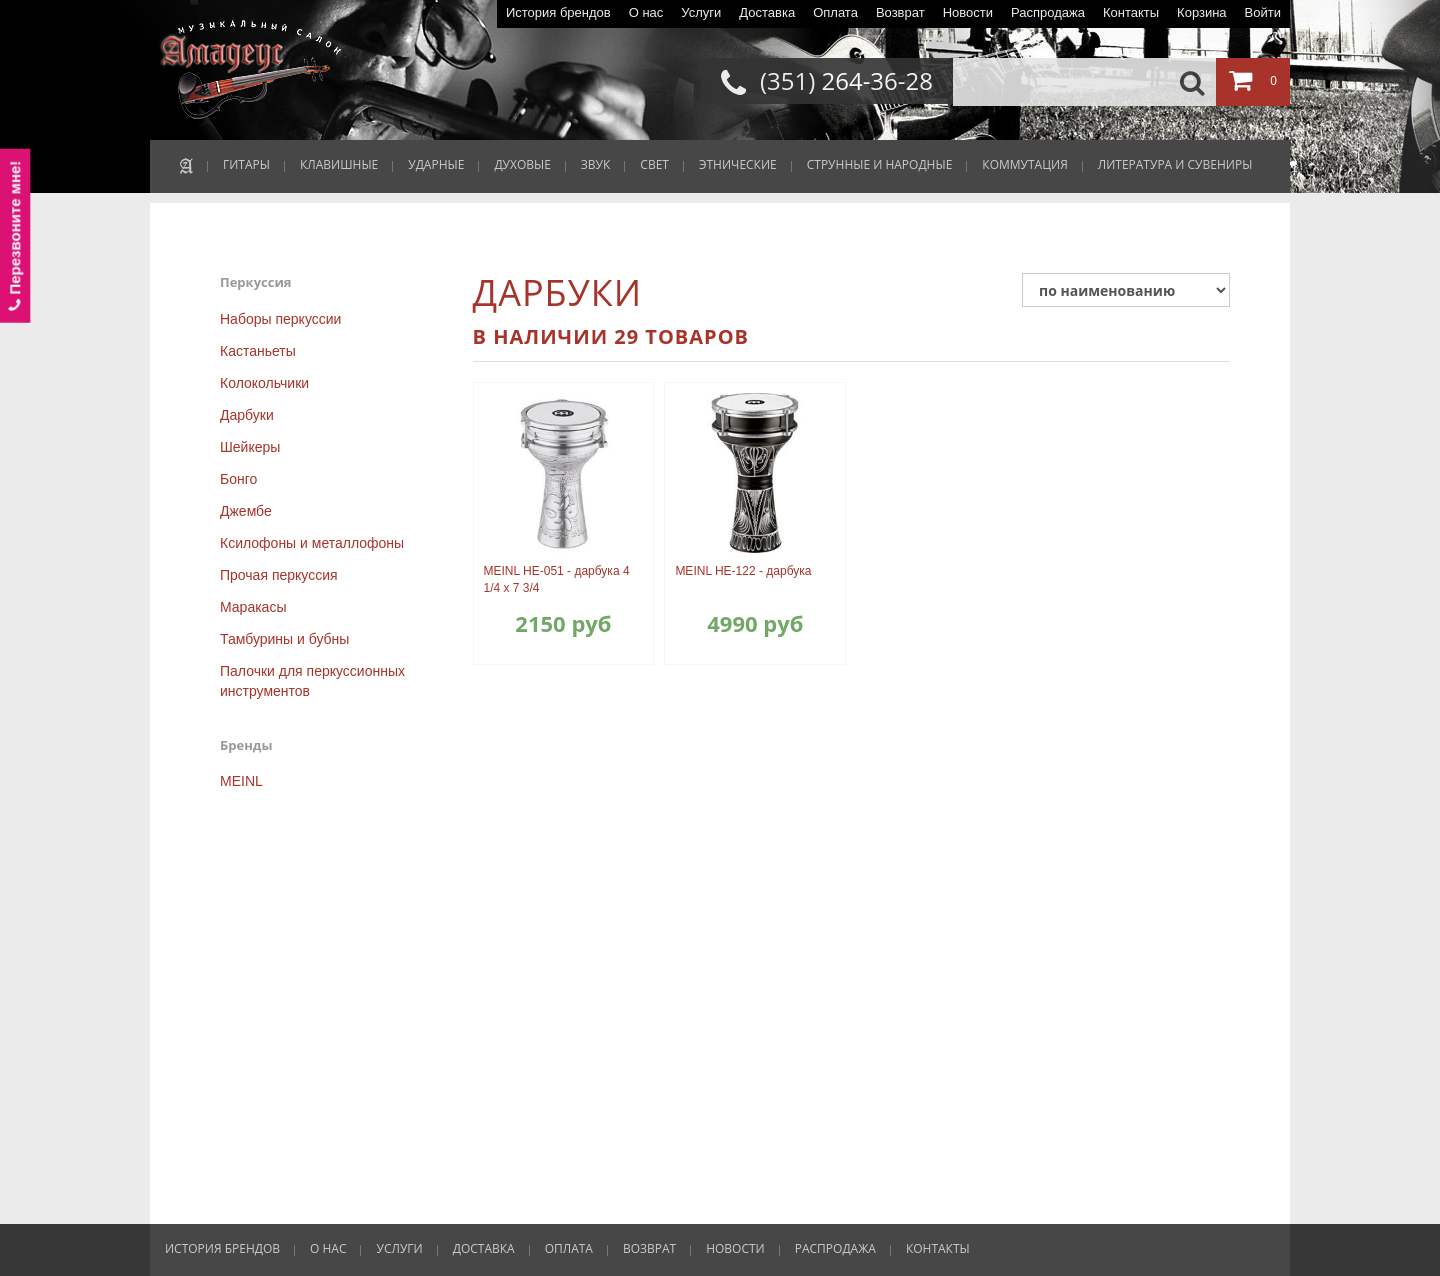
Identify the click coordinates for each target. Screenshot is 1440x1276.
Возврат (900, 12)
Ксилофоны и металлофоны (312, 543)
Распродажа (1048, 12)
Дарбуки (247, 415)
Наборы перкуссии (280, 319)
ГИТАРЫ (246, 164)
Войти (1263, 12)
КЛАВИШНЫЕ (339, 164)
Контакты (1131, 12)
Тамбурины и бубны (284, 639)
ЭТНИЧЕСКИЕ (738, 164)
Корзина (1202, 12)
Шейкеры (250, 447)
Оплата (835, 12)
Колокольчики (264, 383)
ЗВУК (595, 164)
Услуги (701, 12)
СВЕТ (654, 164)
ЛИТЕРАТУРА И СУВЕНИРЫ (1175, 164)
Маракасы (253, 607)
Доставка (767, 12)
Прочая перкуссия (279, 575)
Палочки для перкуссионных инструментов (312, 681)
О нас (646, 12)
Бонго (238, 479)
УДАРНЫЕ (436, 164)
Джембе (246, 511)
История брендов (558, 12)
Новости (968, 12)
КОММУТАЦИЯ (1024, 164)
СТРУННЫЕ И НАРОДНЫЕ (880, 164)
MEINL (241, 781)
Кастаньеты (258, 351)
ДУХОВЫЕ (522, 164)
